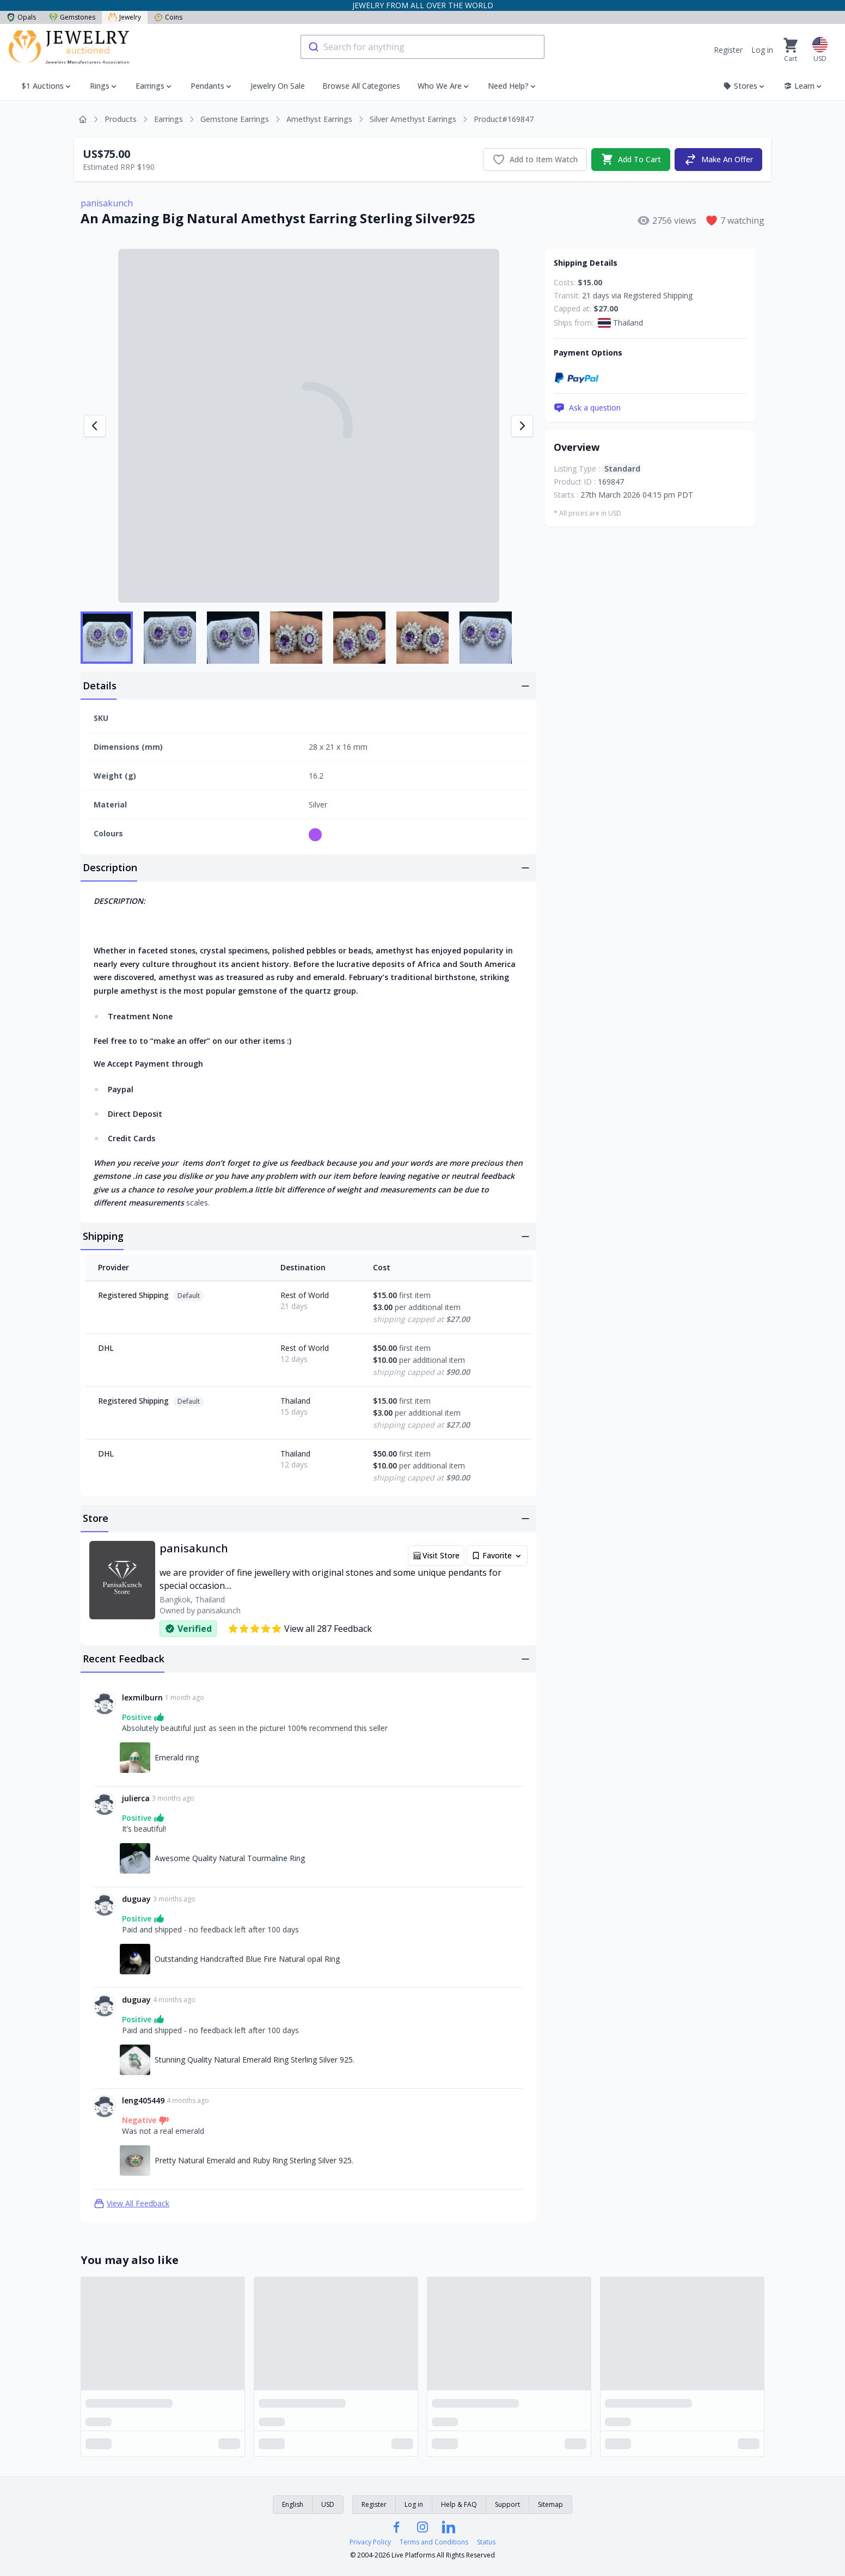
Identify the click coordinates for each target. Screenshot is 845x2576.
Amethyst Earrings (319, 119)
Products (121, 119)
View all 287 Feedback (300, 1629)
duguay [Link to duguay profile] (136, 1899)
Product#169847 (504, 119)
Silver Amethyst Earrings (413, 119)
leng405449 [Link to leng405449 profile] (143, 2100)
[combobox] (422, 47)
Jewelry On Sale (277, 86)
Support (507, 2504)
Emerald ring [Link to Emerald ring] (177, 1757)
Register (728, 50)
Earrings (150, 86)
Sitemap (550, 2504)
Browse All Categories (361, 86)
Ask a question (587, 407)
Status (486, 2542)
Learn (803, 86)
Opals (21, 17)
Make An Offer (718, 159)
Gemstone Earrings (234, 119)
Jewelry (124, 17)
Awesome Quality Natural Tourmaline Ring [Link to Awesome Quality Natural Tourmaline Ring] (230, 1858)
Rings (99, 86)
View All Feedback (131, 2203)
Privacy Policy (370, 2542)
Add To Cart (631, 159)
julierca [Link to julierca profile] (136, 1798)
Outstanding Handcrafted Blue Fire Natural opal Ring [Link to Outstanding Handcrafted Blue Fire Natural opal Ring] (247, 1959)
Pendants (207, 86)
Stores (744, 86)
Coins (168, 17)
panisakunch (107, 203)
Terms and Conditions (434, 2542)
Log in (762, 50)
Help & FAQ (459, 2504)
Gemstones (72, 17)
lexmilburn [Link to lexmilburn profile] (142, 1697)
